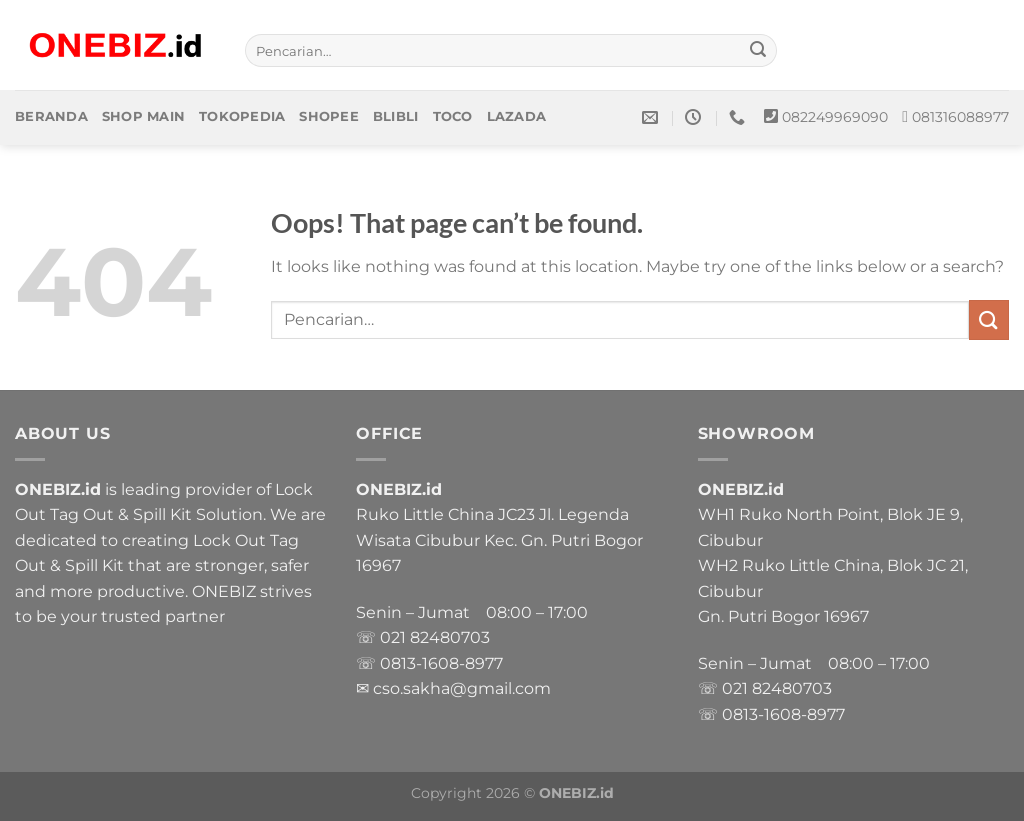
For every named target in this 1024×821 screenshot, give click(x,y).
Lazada (517, 116)
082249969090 (835, 117)
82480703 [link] (450, 637)
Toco (453, 116)
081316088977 (960, 117)
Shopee (329, 116)
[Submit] (759, 51)
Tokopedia (242, 116)
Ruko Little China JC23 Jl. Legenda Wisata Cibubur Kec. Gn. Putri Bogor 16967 (499, 540)
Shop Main (143, 116)
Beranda (51, 116)
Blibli (396, 116)
